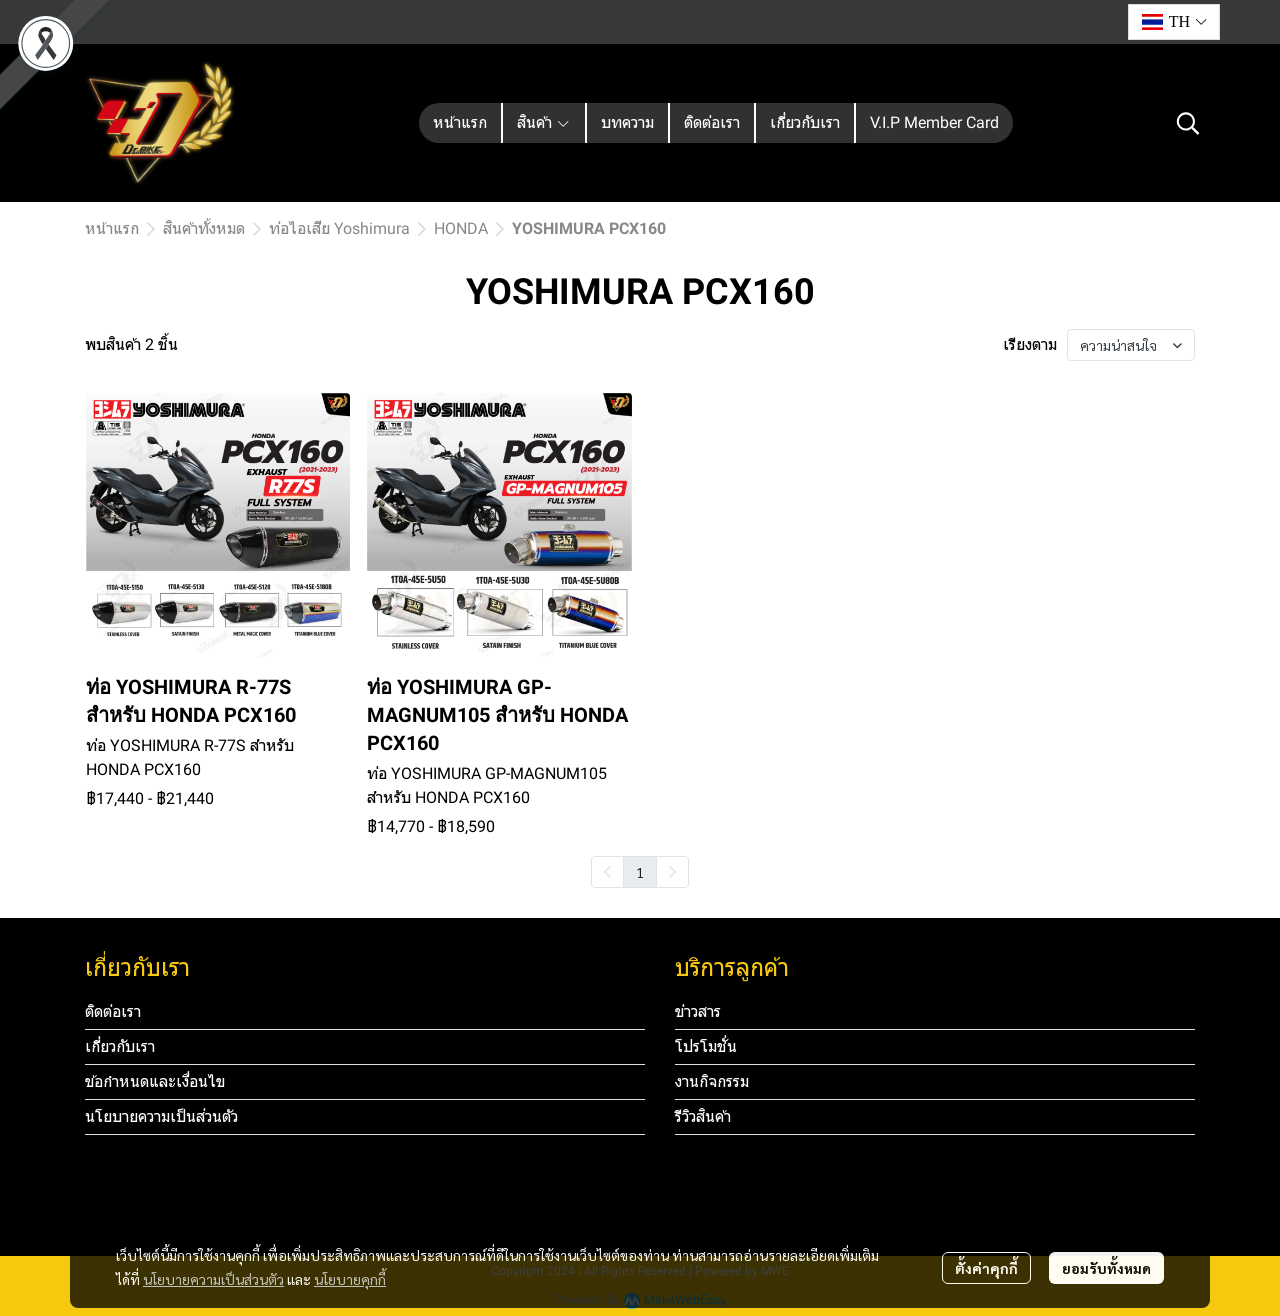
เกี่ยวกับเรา (120, 1046)
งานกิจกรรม (712, 1081)
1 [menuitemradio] (640, 872)
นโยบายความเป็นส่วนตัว (213, 1279)
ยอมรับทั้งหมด (1106, 1268)
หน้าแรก (112, 228)
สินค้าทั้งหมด (204, 228)
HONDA (461, 228)
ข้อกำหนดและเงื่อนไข (155, 1081)
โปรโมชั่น (706, 1046)
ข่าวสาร (698, 1011)
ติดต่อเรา (113, 1011)
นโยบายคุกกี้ (350, 1279)
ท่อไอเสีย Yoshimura (339, 228)
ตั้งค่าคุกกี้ (986, 1268)
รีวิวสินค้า (703, 1116)
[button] (1174, 22)
